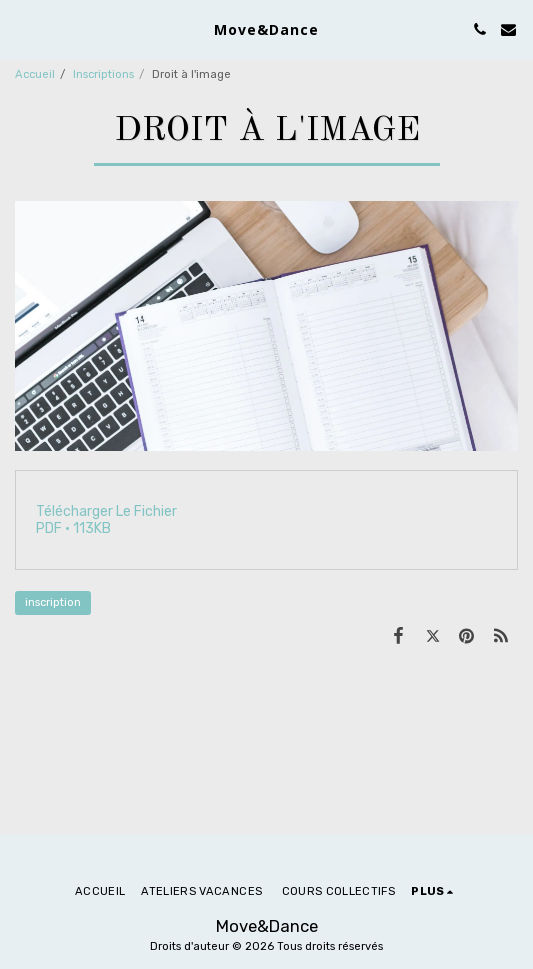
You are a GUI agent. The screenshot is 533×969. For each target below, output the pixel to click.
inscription (53, 602)
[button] (22, 29)
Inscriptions (103, 74)
